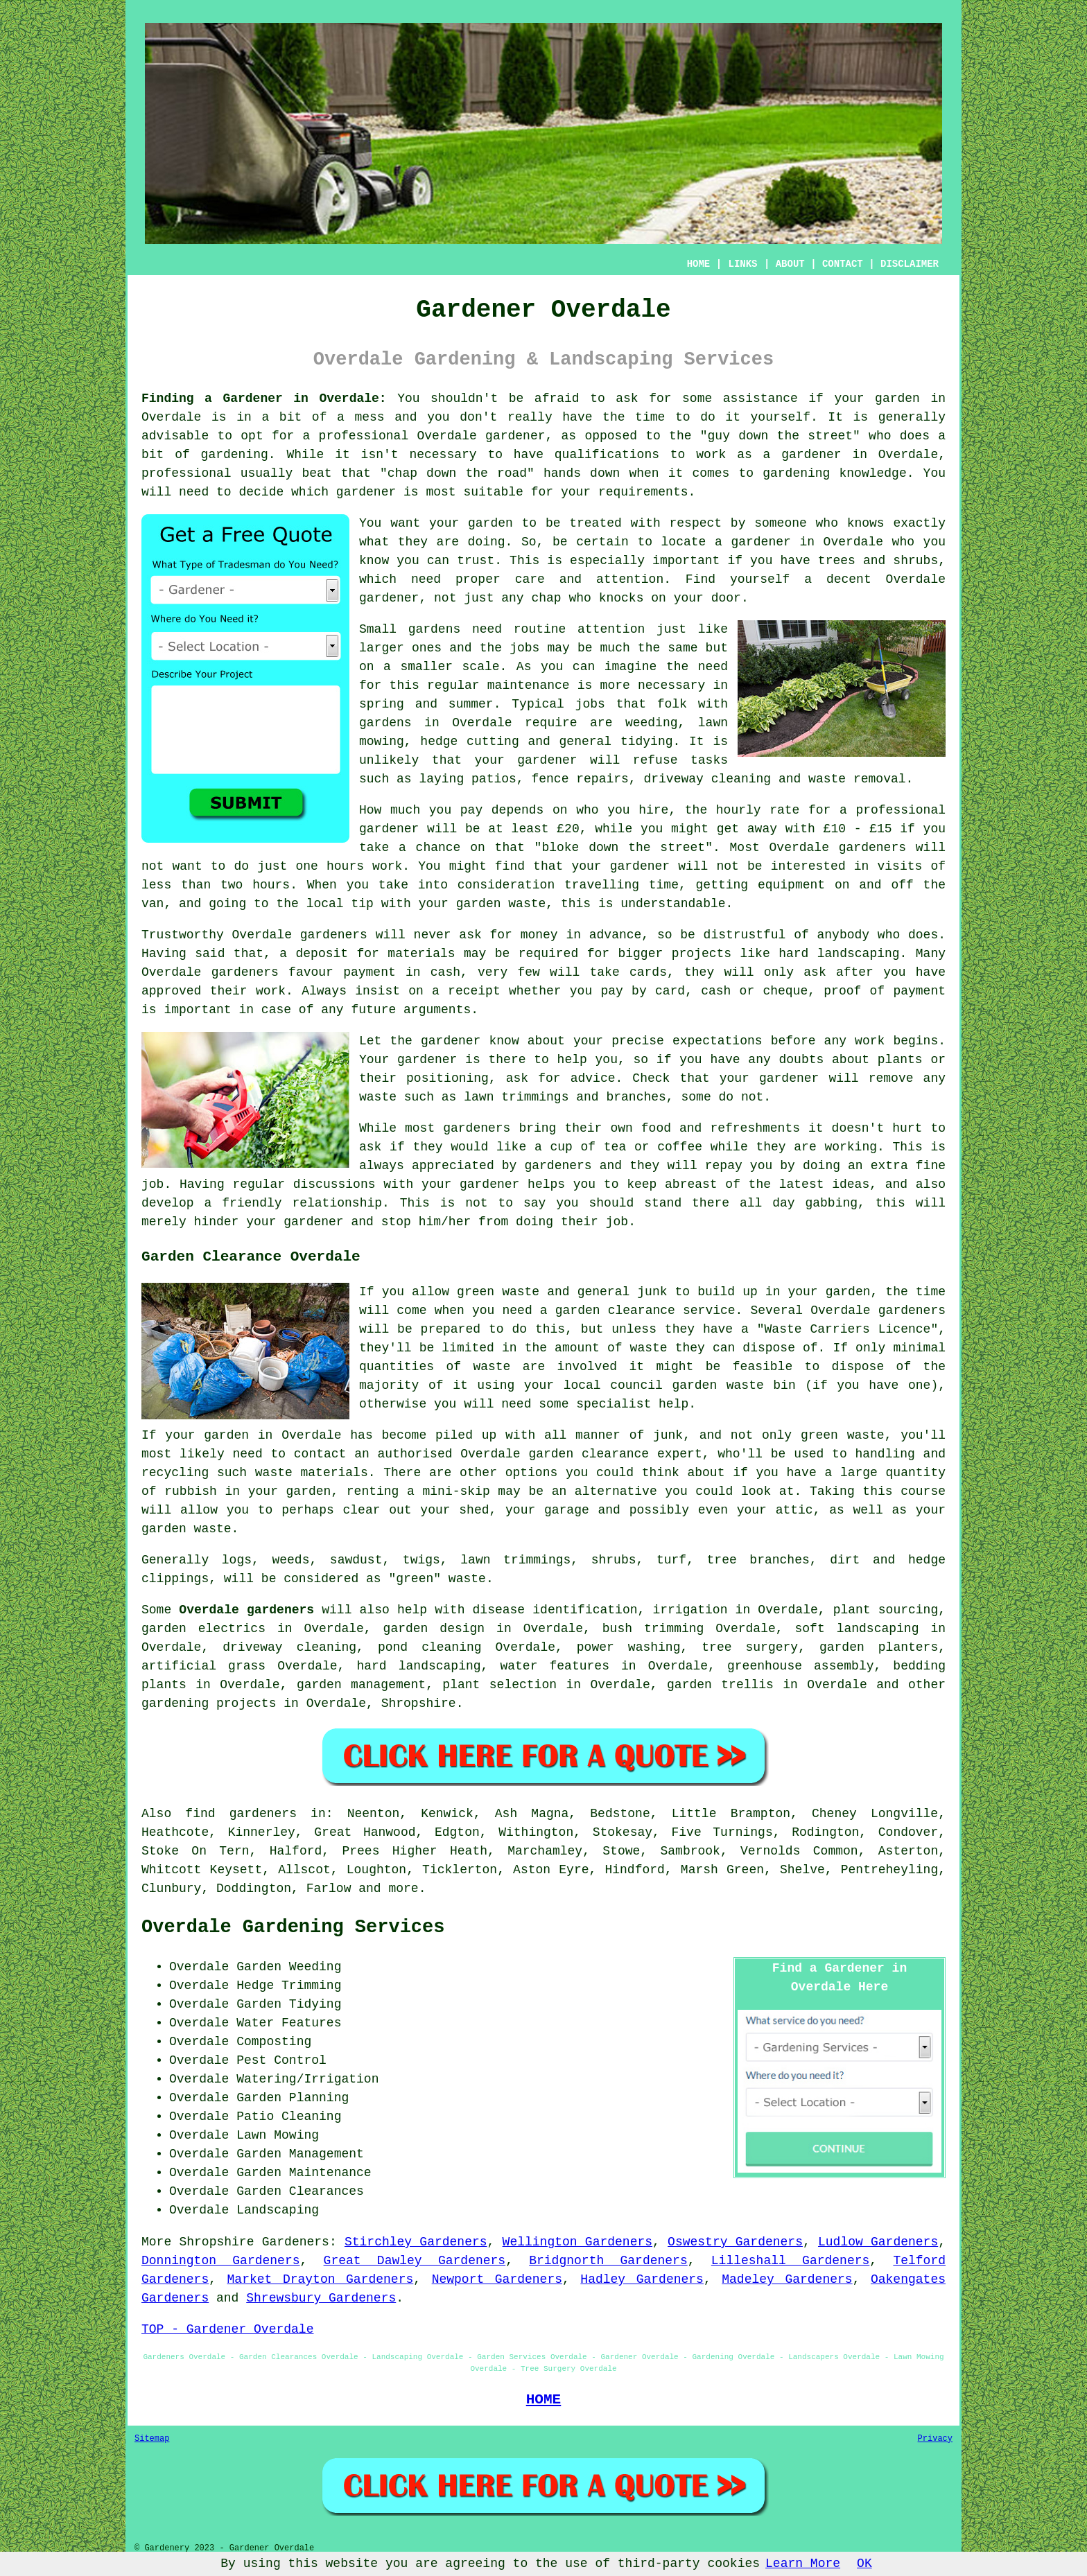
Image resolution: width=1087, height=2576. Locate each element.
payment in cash (401, 972)
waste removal (856, 779)
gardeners (872, 848)
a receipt (466, 991)
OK (864, 2563)
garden (897, 398)
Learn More (802, 2563)
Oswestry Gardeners (735, 2242)
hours (271, 885)
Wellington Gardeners (577, 2242)
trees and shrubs (878, 561)
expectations (717, 1041)
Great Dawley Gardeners (415, 2261)
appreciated (453, 1166)
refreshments (755, 1128)
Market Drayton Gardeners (320, 2279)
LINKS (742, 264)
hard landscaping (839, 954)
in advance (603, 935)
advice (593, 1078)
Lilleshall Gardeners (790, 2261)
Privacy (935, 2439)
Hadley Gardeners (642, 2279)
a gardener (753, 542)
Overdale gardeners (246, 1610)
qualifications (607, 455)
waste (527, 904)
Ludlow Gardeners (878, 2242)
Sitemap (151, 2439)
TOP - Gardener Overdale (227, 2329)
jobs (524, 648)
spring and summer (426, 704)
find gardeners (241, 1814)
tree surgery (750, 1647)
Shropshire (418, 1703)
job (617, 1222)
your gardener (526, 760)
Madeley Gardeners (787, 2279)
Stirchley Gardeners (416, 2242)
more (403, 1888)
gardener (389, 598)
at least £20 (533, 829)
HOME (699, 264)
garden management (361, 1685)
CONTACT (842, 264)
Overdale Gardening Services (292, 1927)
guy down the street (780, 436)
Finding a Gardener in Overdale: (264, 398)
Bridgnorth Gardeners (608, 2261)
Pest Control (281, 2060)
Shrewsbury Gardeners (321, 2298)
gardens (385, 723)
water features (554, 1666)
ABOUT (790, 264)
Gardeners (295, 2242)
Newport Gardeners (497, 2279)
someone (780, 523)
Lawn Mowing (277, 2135)
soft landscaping (856, 1629)
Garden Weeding (288, 1967)
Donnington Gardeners (220, 2261)
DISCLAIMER (909, 264)
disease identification (555, 1610)
